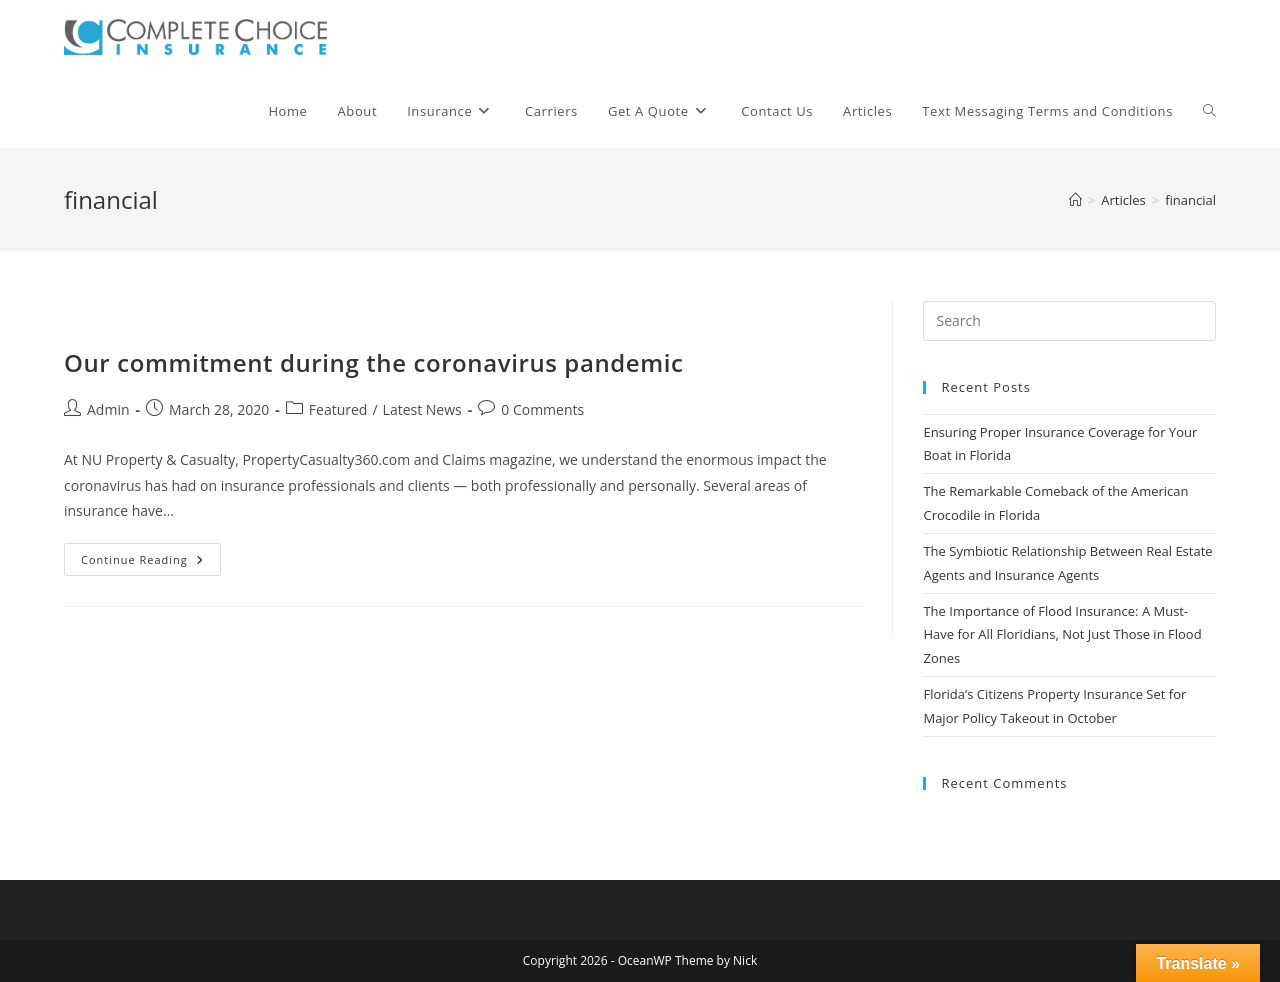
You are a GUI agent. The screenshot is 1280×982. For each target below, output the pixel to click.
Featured (338, 409)
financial (1190, 200)
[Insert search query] (1069, 321)
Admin (108, 409)
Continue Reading (151, 563)
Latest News (422, 409)
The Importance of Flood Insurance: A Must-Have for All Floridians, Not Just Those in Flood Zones (1062, 634)
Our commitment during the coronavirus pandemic (374, 362)
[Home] (1075, 200)
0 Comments (542, 409)
